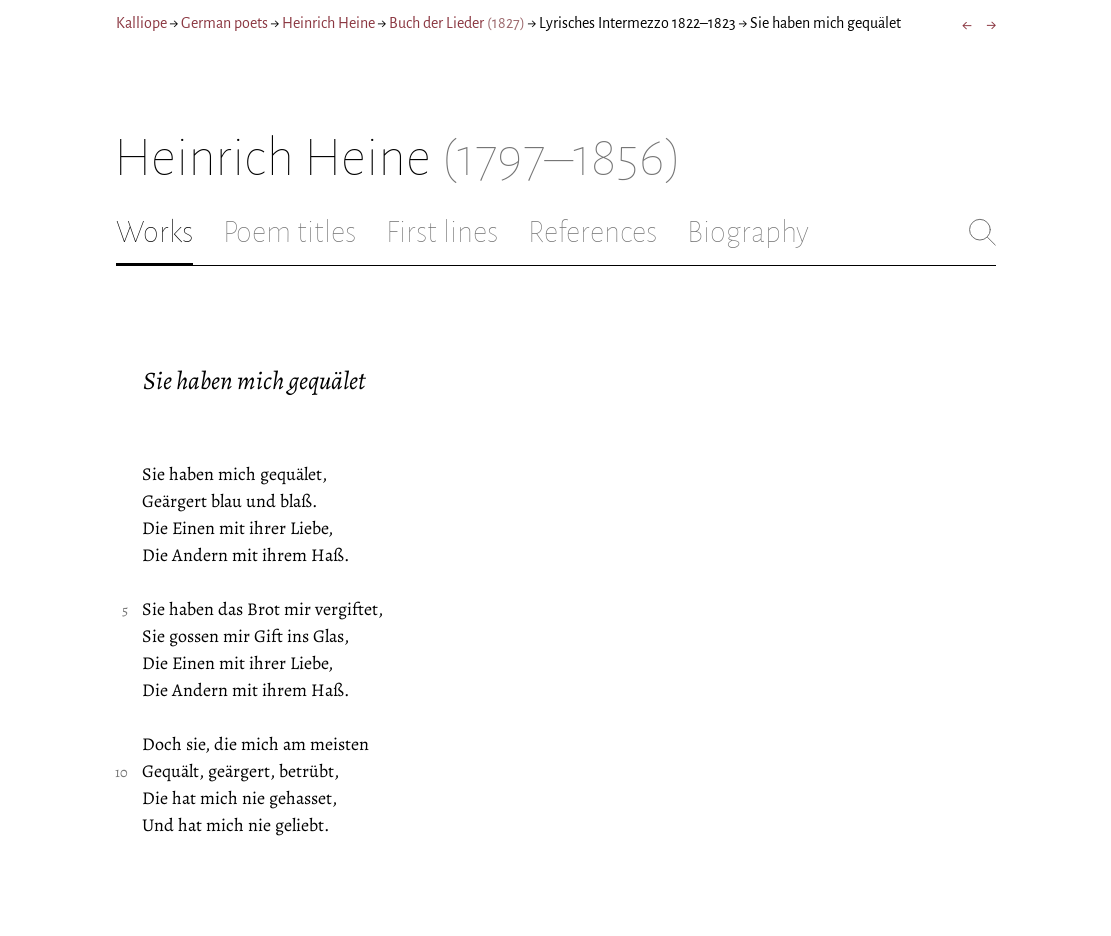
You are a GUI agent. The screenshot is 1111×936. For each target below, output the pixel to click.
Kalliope (141, 23)
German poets (224, 23)
